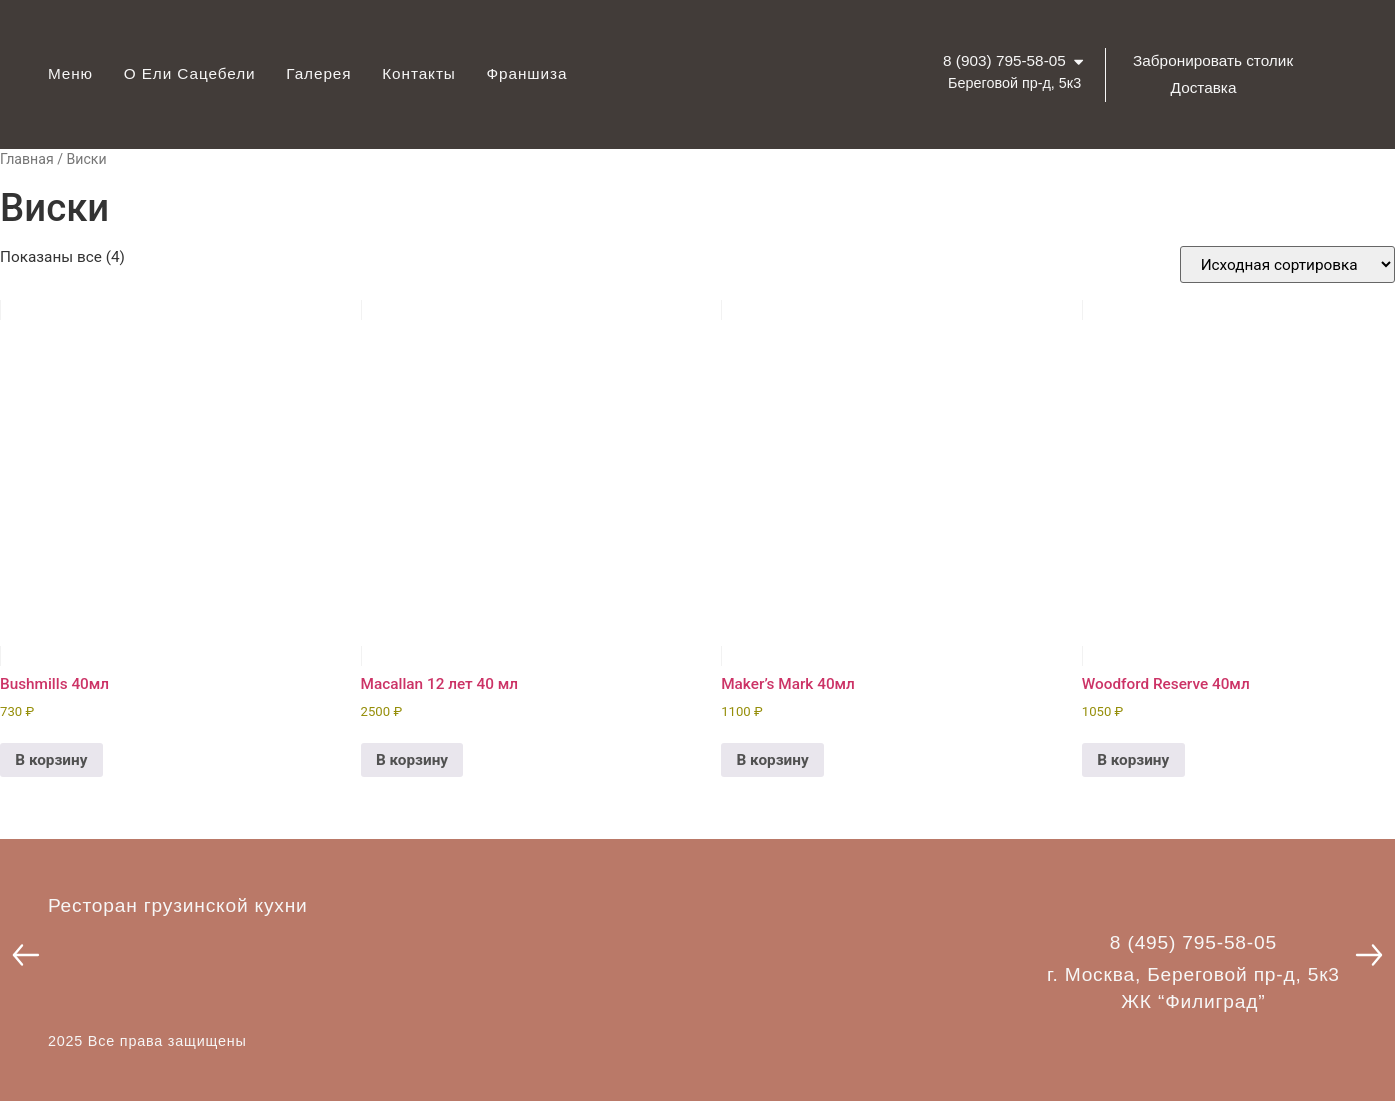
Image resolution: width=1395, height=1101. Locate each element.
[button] (26, 955)
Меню (70, 73)
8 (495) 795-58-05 (1193, 942)
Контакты (419, 73)
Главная (27, 159)
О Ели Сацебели (190, 73)
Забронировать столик (1213, 60)
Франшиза (526, 73)
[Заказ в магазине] (1287, 264)
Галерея (318, 73)
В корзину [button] (51, 760)
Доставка (1204, 87)
